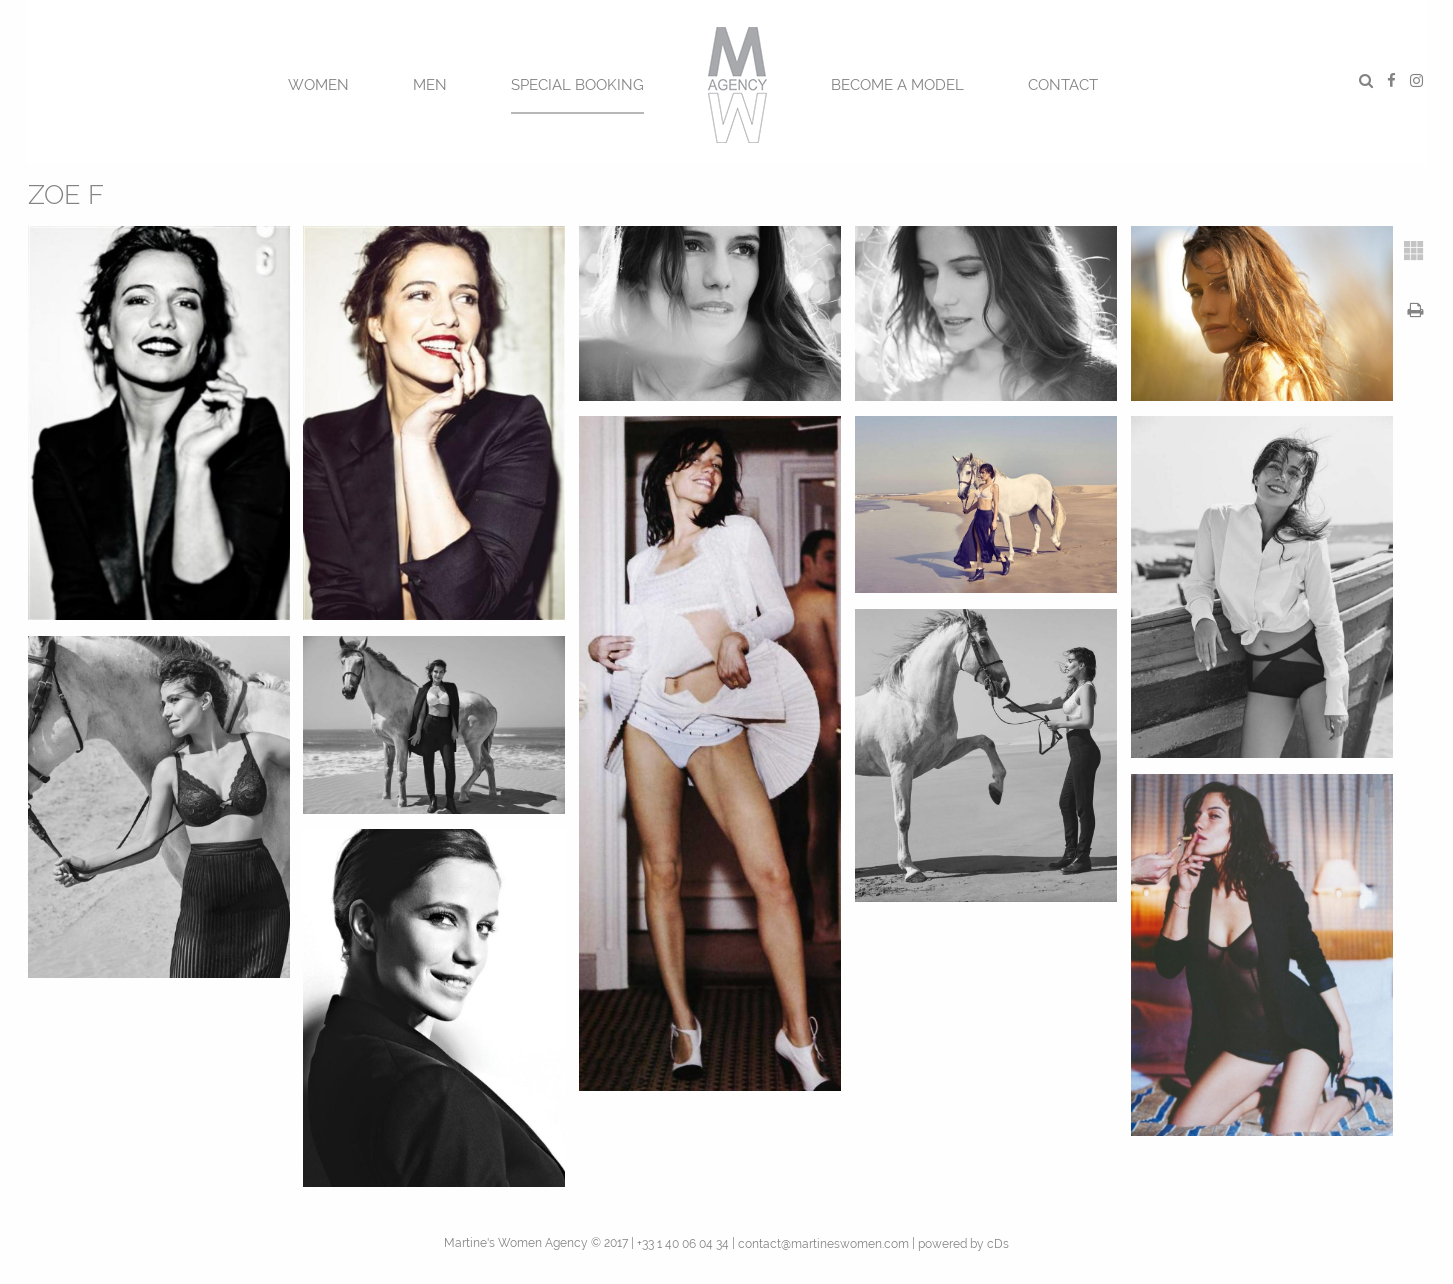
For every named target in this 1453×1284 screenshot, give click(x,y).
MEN (430, 85)
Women (318, 85)
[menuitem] (318, 82)
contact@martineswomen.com (823, 1244)
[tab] (1414, 251)
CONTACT (1063, 85)
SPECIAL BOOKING (577, 85)
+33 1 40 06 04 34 (683, 1244)
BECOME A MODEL (897, 85)
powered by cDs (963, 1244)
